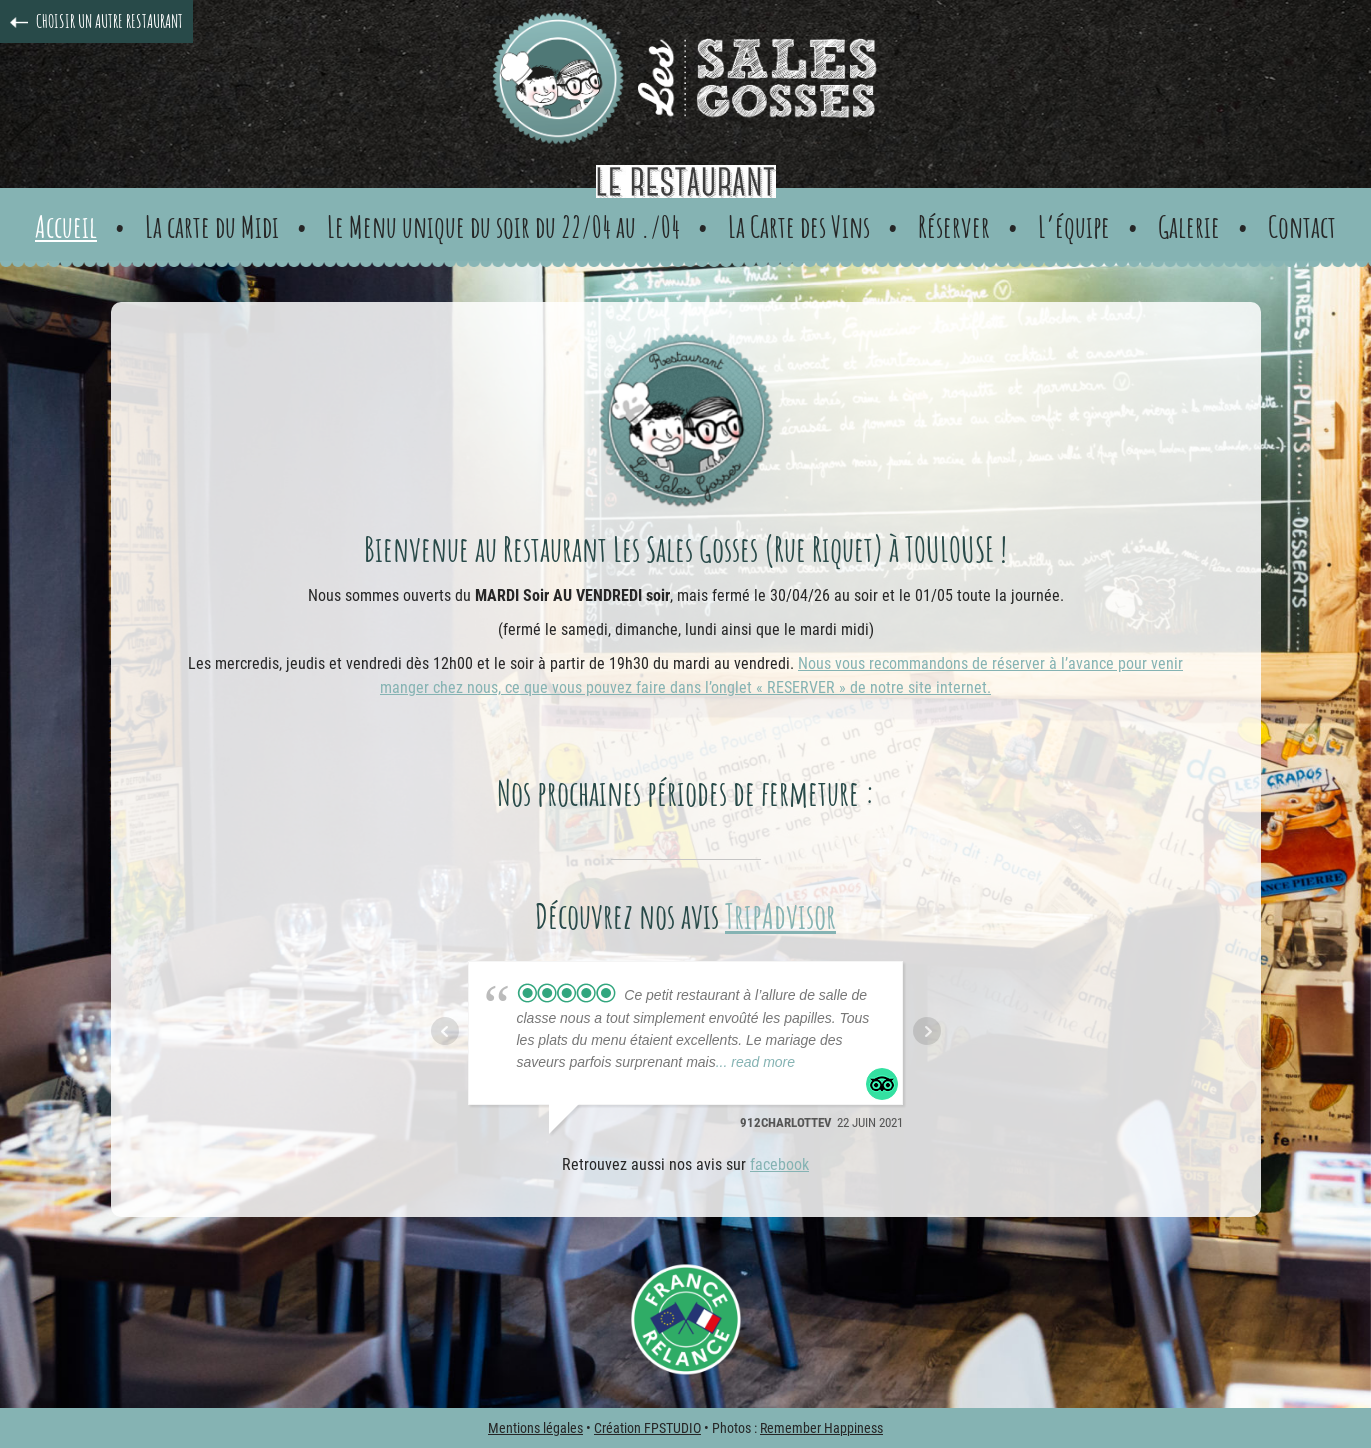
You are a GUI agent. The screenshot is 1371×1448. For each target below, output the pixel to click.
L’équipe (1074, 226)
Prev (445, 1031)
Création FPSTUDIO (647, 1428)
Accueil (66, 226)
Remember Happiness (821, 1428)
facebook (779, 1164)
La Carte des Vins (799, 226)
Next (927, 1031)
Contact (1302, 226)
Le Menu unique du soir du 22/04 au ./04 (503, 226)
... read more (755, 1062)
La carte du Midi (212, 226)
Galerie (1189, 226)
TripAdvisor (780, 915)
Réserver (954, 226)
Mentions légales (535, 1428)
